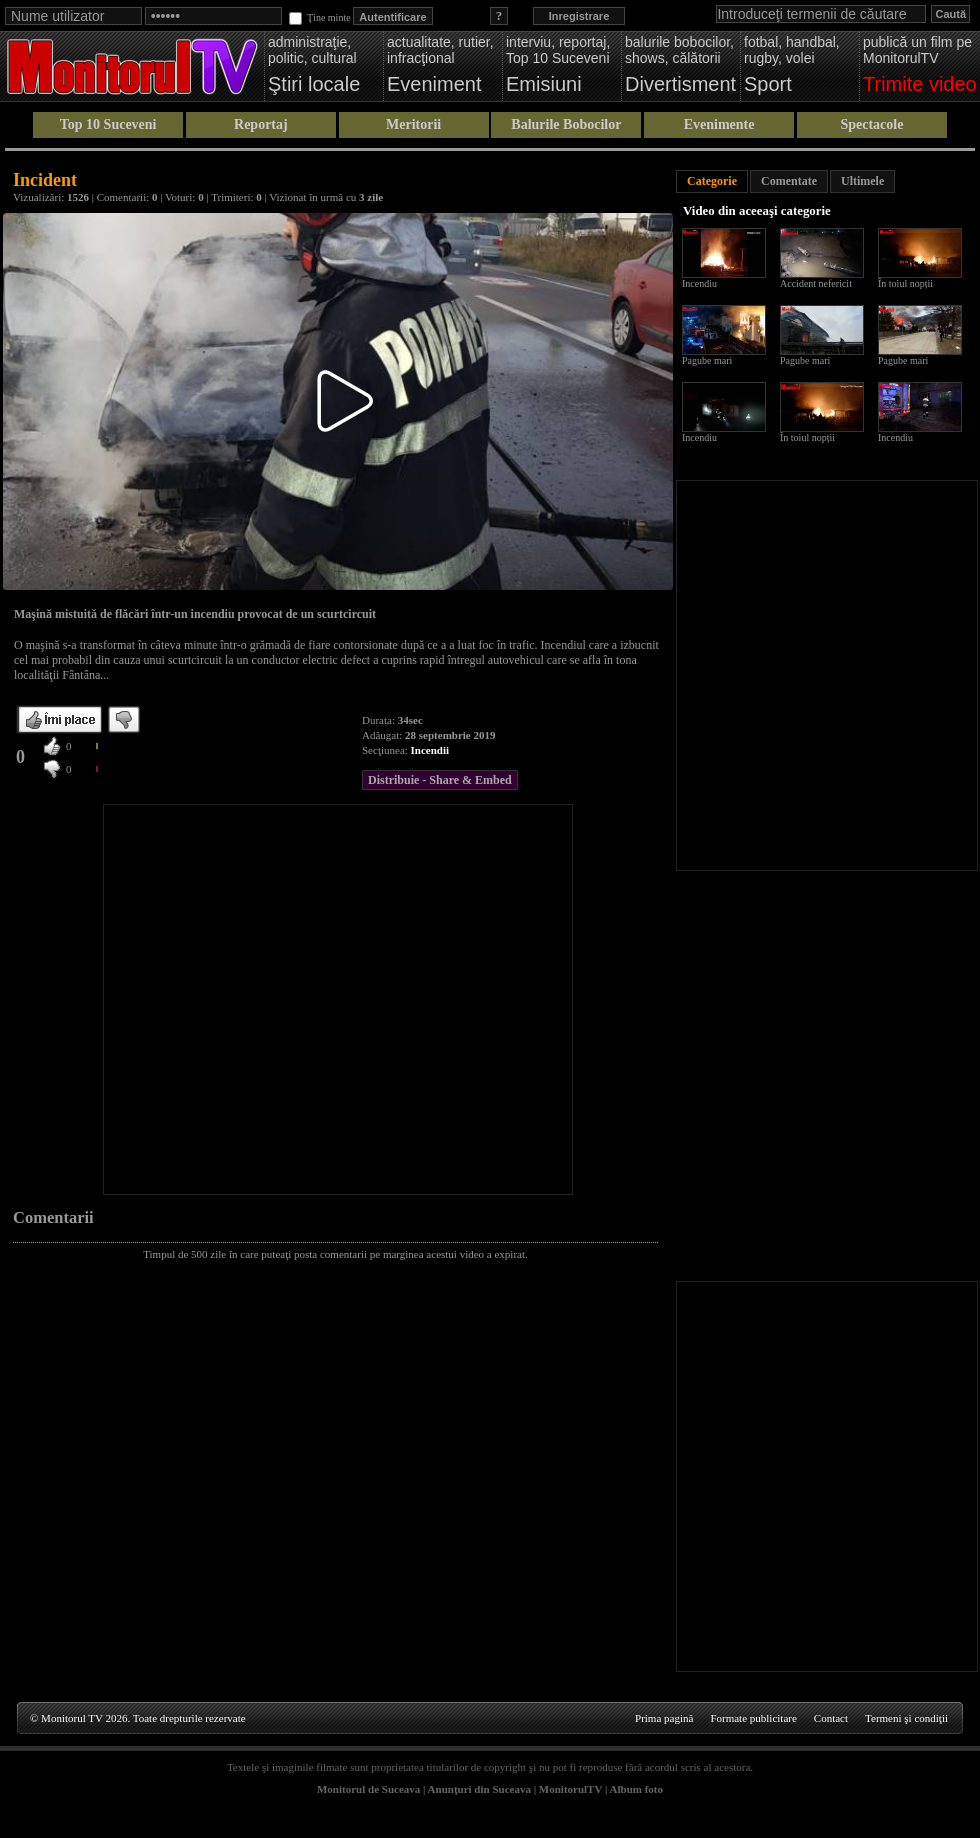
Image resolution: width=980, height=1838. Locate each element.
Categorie (712, 181)
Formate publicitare (753, 1718)
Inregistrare (579, 16)
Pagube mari (707, 360)
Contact (831, 1718)
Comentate (789, 181)
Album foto (636, 1789)
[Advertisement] (194, 999)
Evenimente (719, 124)
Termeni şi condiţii (906, 1718)
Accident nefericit (816, 283)
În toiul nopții (905, 283)
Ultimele (862, 181)
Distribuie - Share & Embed (440, 780)
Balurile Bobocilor (566, 124)
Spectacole (871, 124)
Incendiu (699, 283)
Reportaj (261, 124)
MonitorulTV (570, 1789)
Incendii (430, 750)
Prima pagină (664, 1718)
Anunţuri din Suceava (479, 1789)
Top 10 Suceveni (108, 124)
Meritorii (413, 124)
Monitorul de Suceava (368, 1789)
